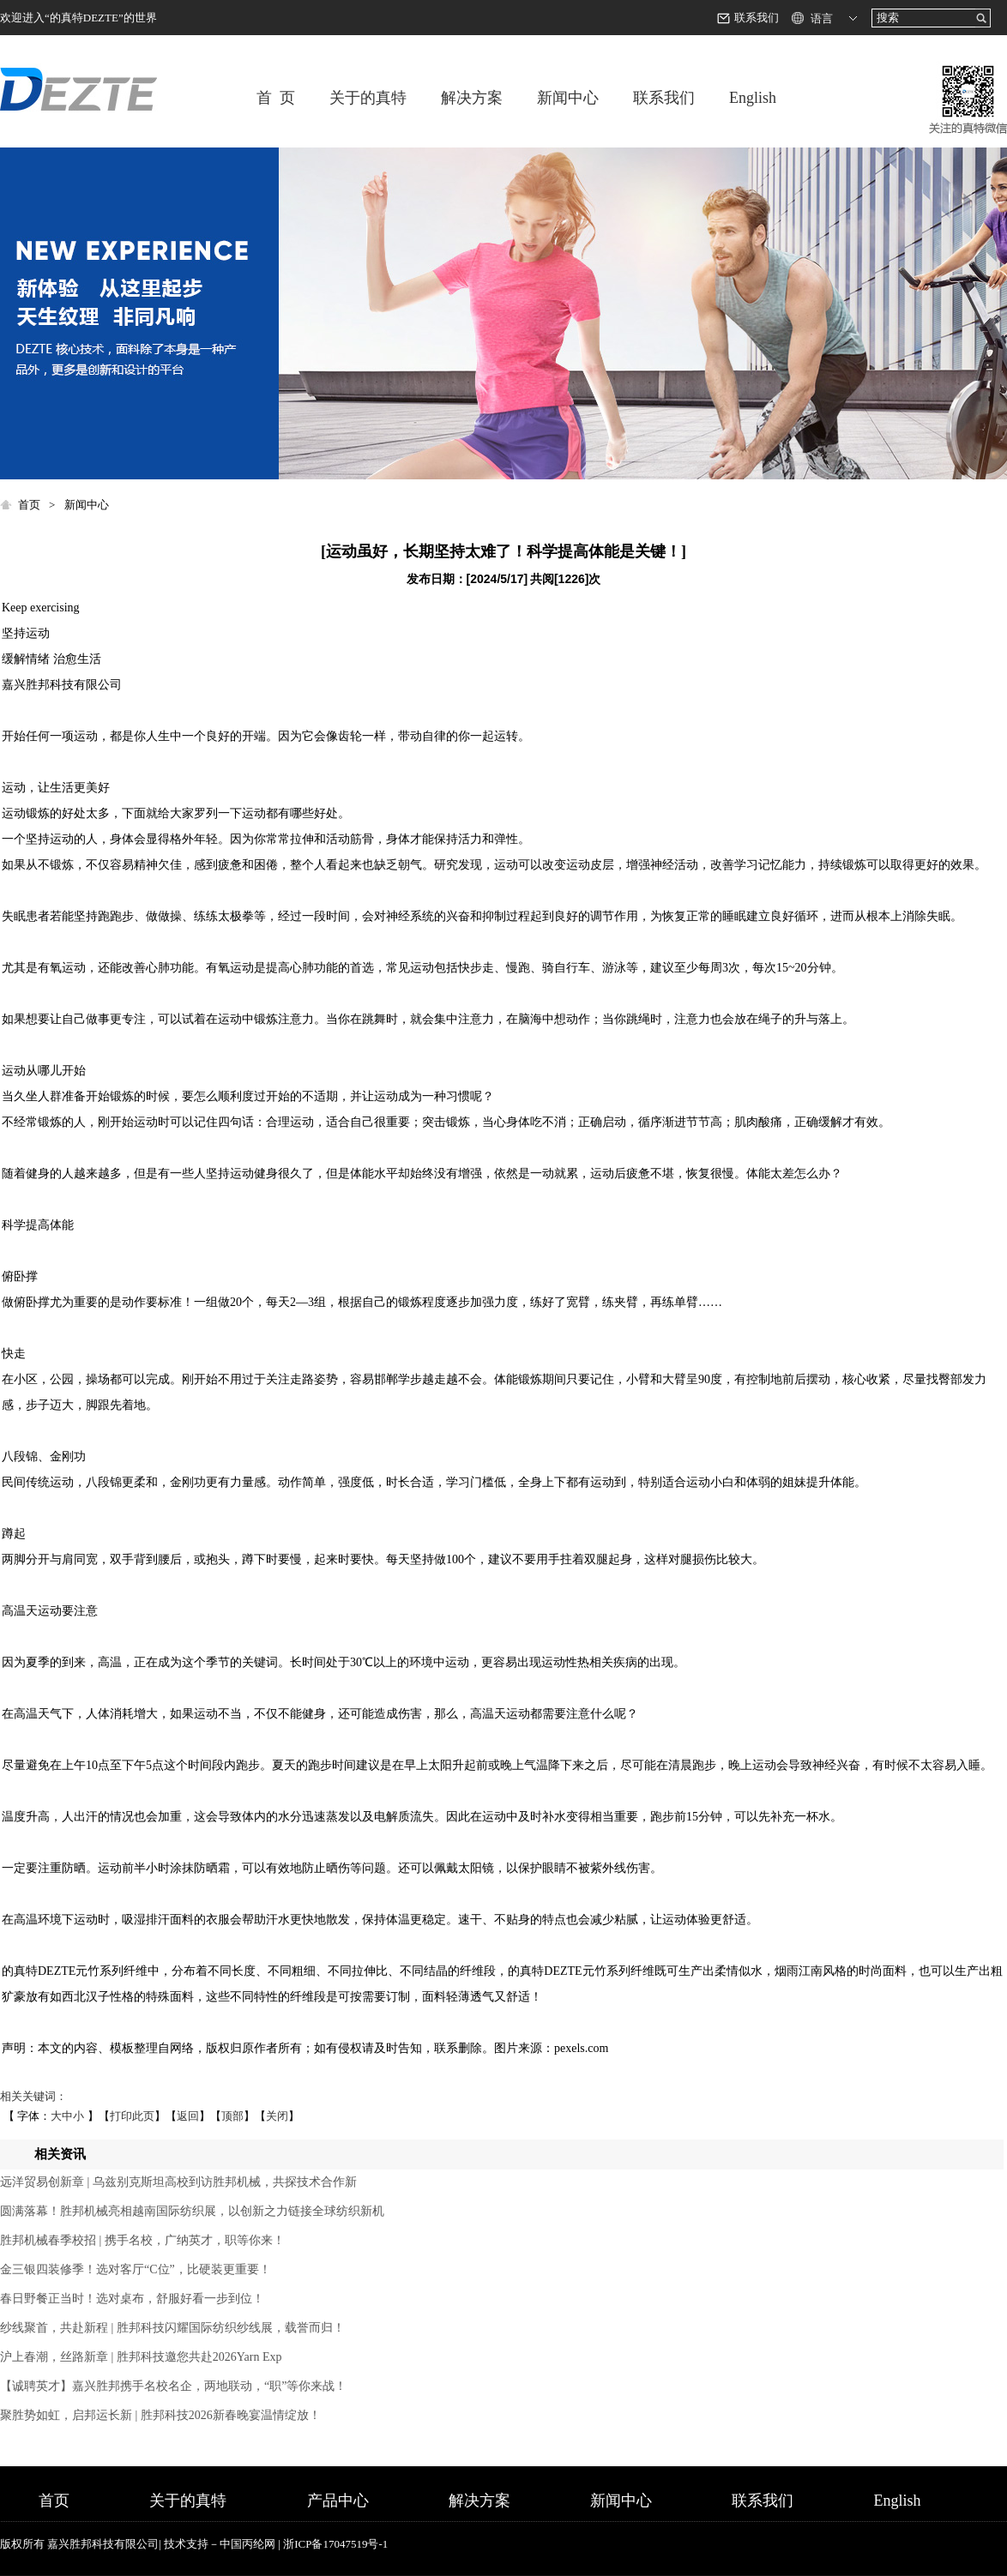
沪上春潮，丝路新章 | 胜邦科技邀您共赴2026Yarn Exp (140, 2356)
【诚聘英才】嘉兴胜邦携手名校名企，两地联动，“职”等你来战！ (173, 2386)
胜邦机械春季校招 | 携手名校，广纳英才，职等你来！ (142, 2240)
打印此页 (132, 2116)
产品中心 (338, 2500)
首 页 (275, 97)
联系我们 (756, 17)
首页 (29, 504)
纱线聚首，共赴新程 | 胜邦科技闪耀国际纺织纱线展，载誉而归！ (172, 2327)
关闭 (277, 2116)
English (752, 97)
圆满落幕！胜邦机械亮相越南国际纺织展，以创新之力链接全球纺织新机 (192, 2211)
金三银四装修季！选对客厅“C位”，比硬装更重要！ (135, 2269)
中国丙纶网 (247, 2543)
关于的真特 (368, 97)
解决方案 (472, 97)
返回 (188, 2116)
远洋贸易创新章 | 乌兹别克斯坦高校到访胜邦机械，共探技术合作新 (178, 2182)
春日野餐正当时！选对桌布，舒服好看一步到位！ (132, 2298)
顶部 (232, 2116)
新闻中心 (568, 97)
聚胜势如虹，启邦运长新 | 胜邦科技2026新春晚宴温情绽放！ (160, 2415)
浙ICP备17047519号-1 (335, 2543)
